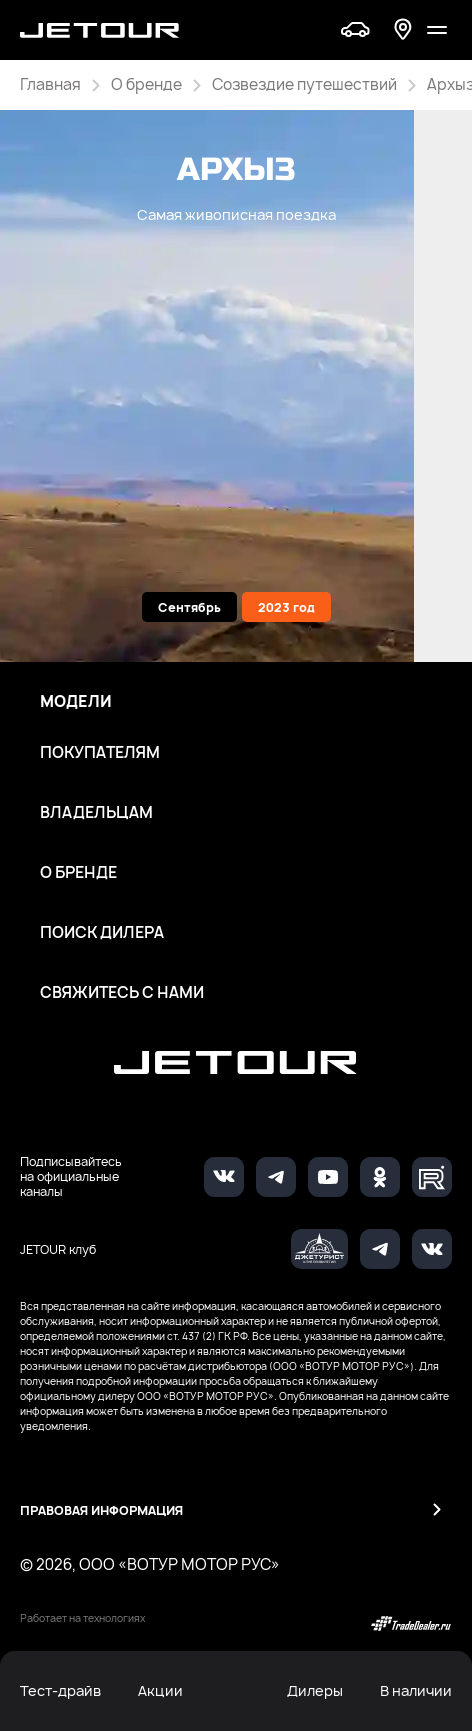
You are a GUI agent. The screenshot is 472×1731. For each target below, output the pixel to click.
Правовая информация (101, 1510)
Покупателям (100, 753)
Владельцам (96, 813)
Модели (76, 702)
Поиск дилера (102, 933)
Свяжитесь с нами (122, 993)
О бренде (78, 873)
